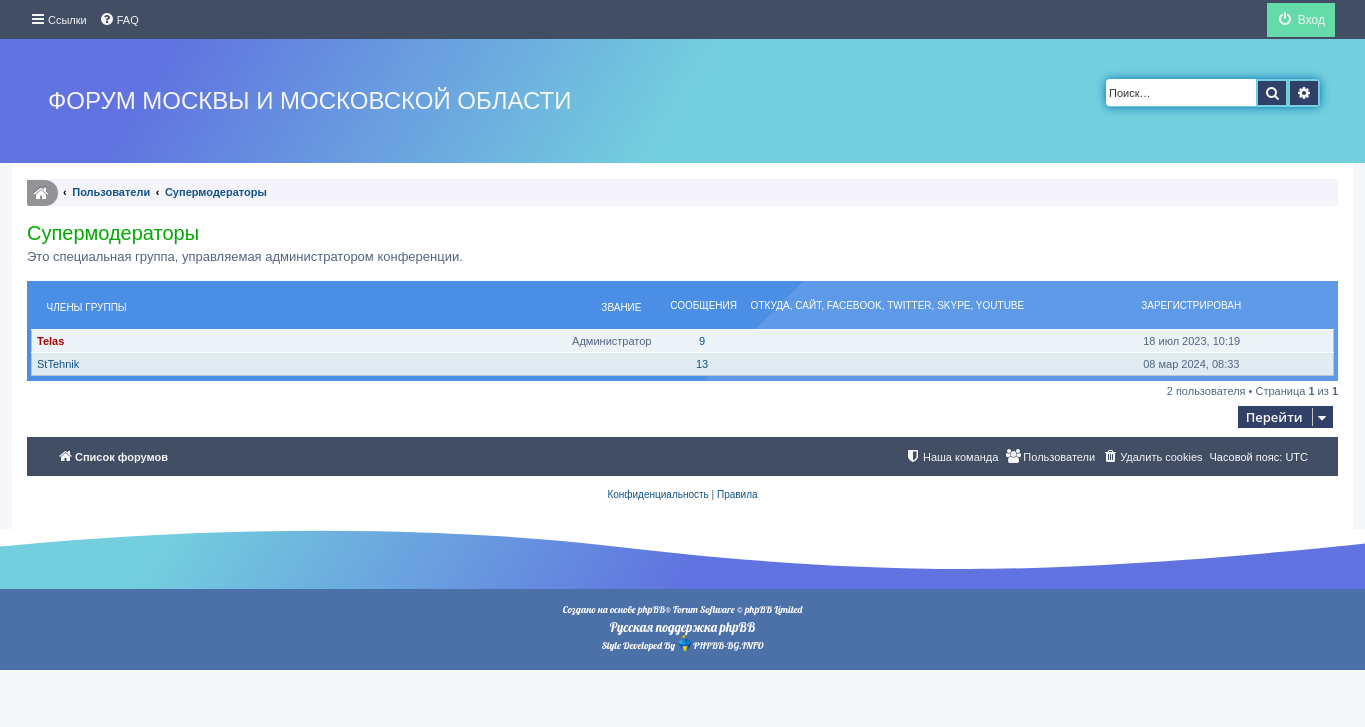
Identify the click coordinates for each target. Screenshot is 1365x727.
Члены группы (87, 307)
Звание (621, 307)
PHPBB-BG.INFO (720, 643)
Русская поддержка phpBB (682, 627)
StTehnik (58, 364)
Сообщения (703, 305)
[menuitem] (119, 20)
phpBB (651, 609)
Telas (50, 341)
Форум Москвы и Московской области (309, 100)
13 (702, 364)
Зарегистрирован (1191, 305)
